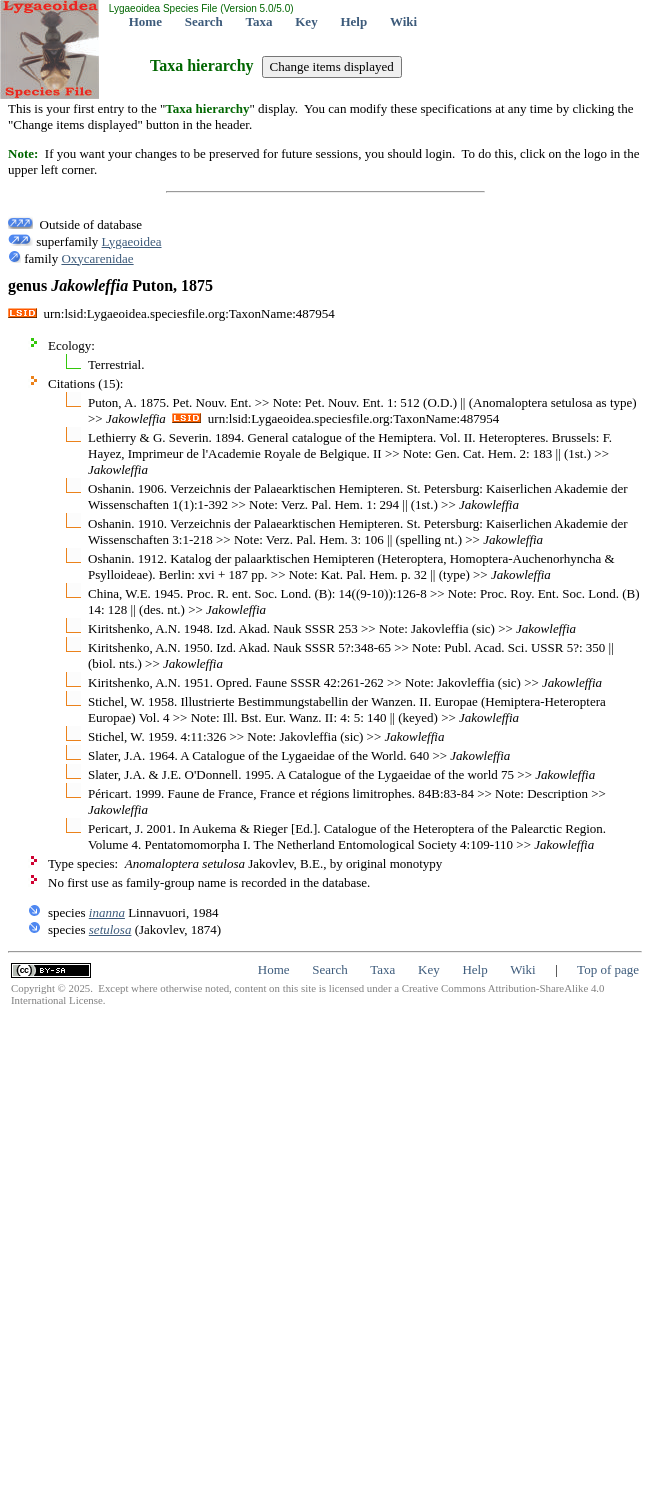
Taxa (259, 21)
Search (204, 21)
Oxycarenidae (97, 258)
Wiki (403, 21)
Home (145, 21)
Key (306, 21)
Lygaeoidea (132, 241)
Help (353, 21)
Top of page (608, 969)
